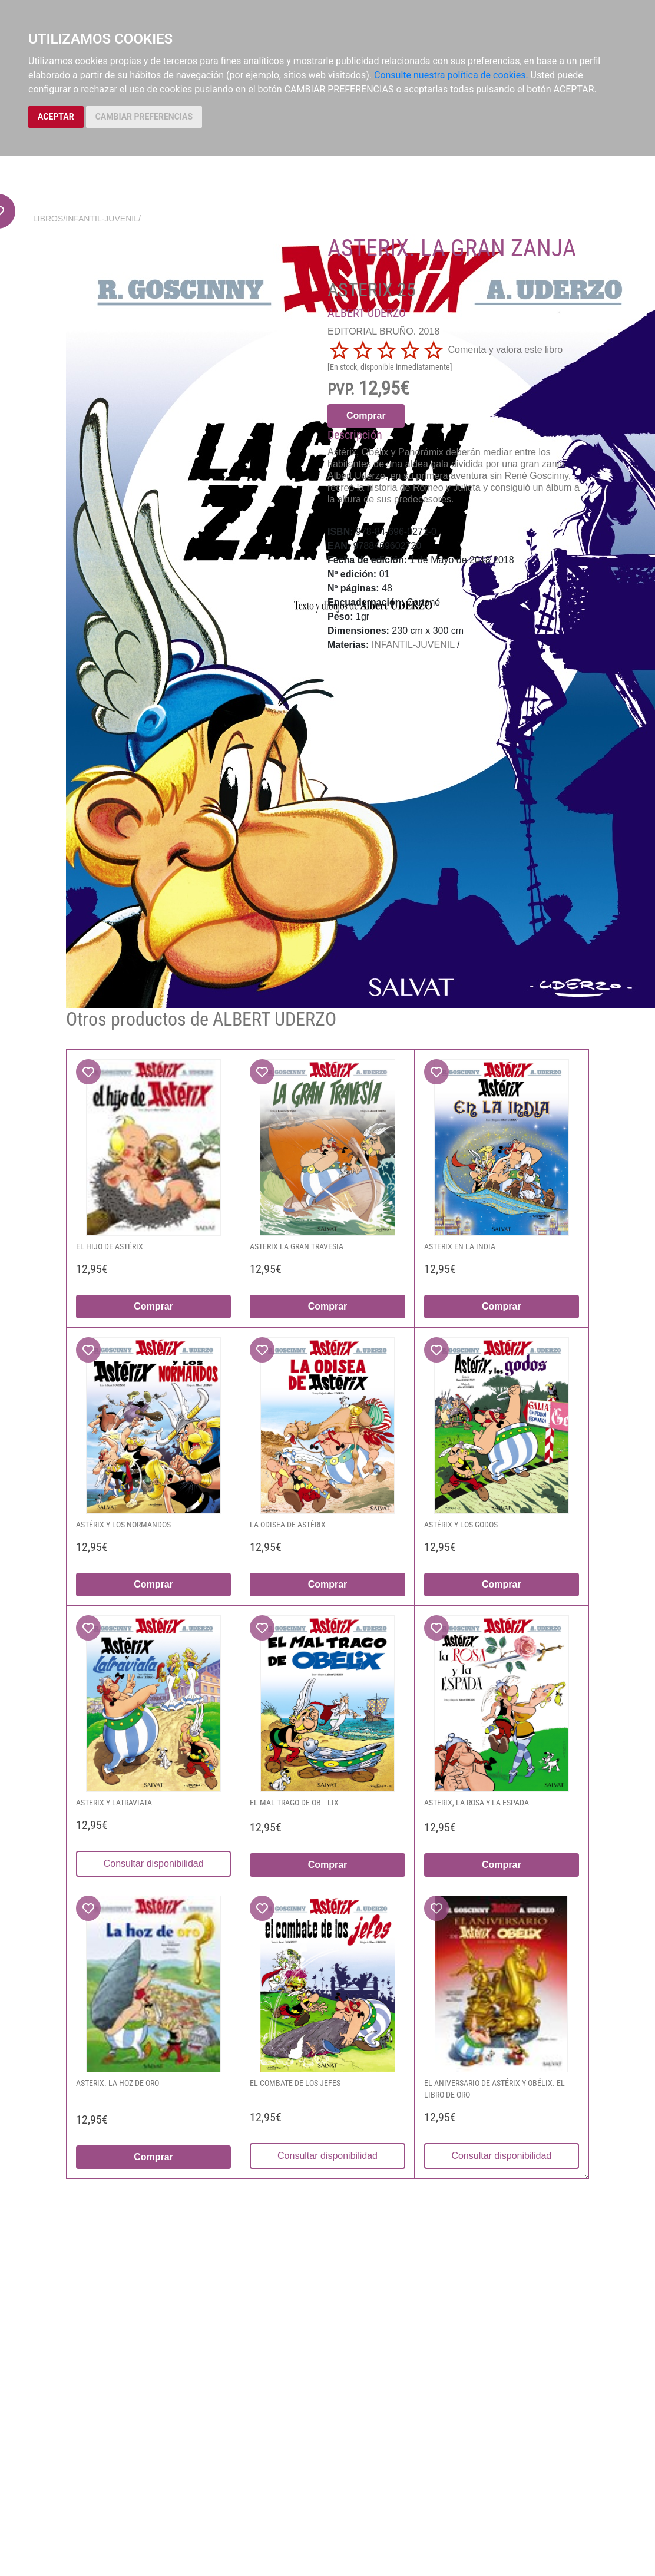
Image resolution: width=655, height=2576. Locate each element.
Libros (48, 218)
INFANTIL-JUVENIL (101, 218)
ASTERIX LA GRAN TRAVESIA (296, 1246)
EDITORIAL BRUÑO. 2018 (383, 331)
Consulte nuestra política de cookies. (451, 75)
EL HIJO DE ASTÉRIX (109, 1246)
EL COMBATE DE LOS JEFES (295, 2083)
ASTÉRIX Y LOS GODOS (461, 1524)
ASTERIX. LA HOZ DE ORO (117, 2083)
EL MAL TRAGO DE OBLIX (294, 1802)
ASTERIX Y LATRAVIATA (114, 1802)
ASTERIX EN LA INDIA (459, 1246)
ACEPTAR (56, 116)
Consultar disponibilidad (154, 1864)
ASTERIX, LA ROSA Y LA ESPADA (476, 1802)
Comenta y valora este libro (505, 350)
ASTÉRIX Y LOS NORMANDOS (123, 1524)
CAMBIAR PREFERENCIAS (144, 116)
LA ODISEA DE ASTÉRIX (288, 1524)
